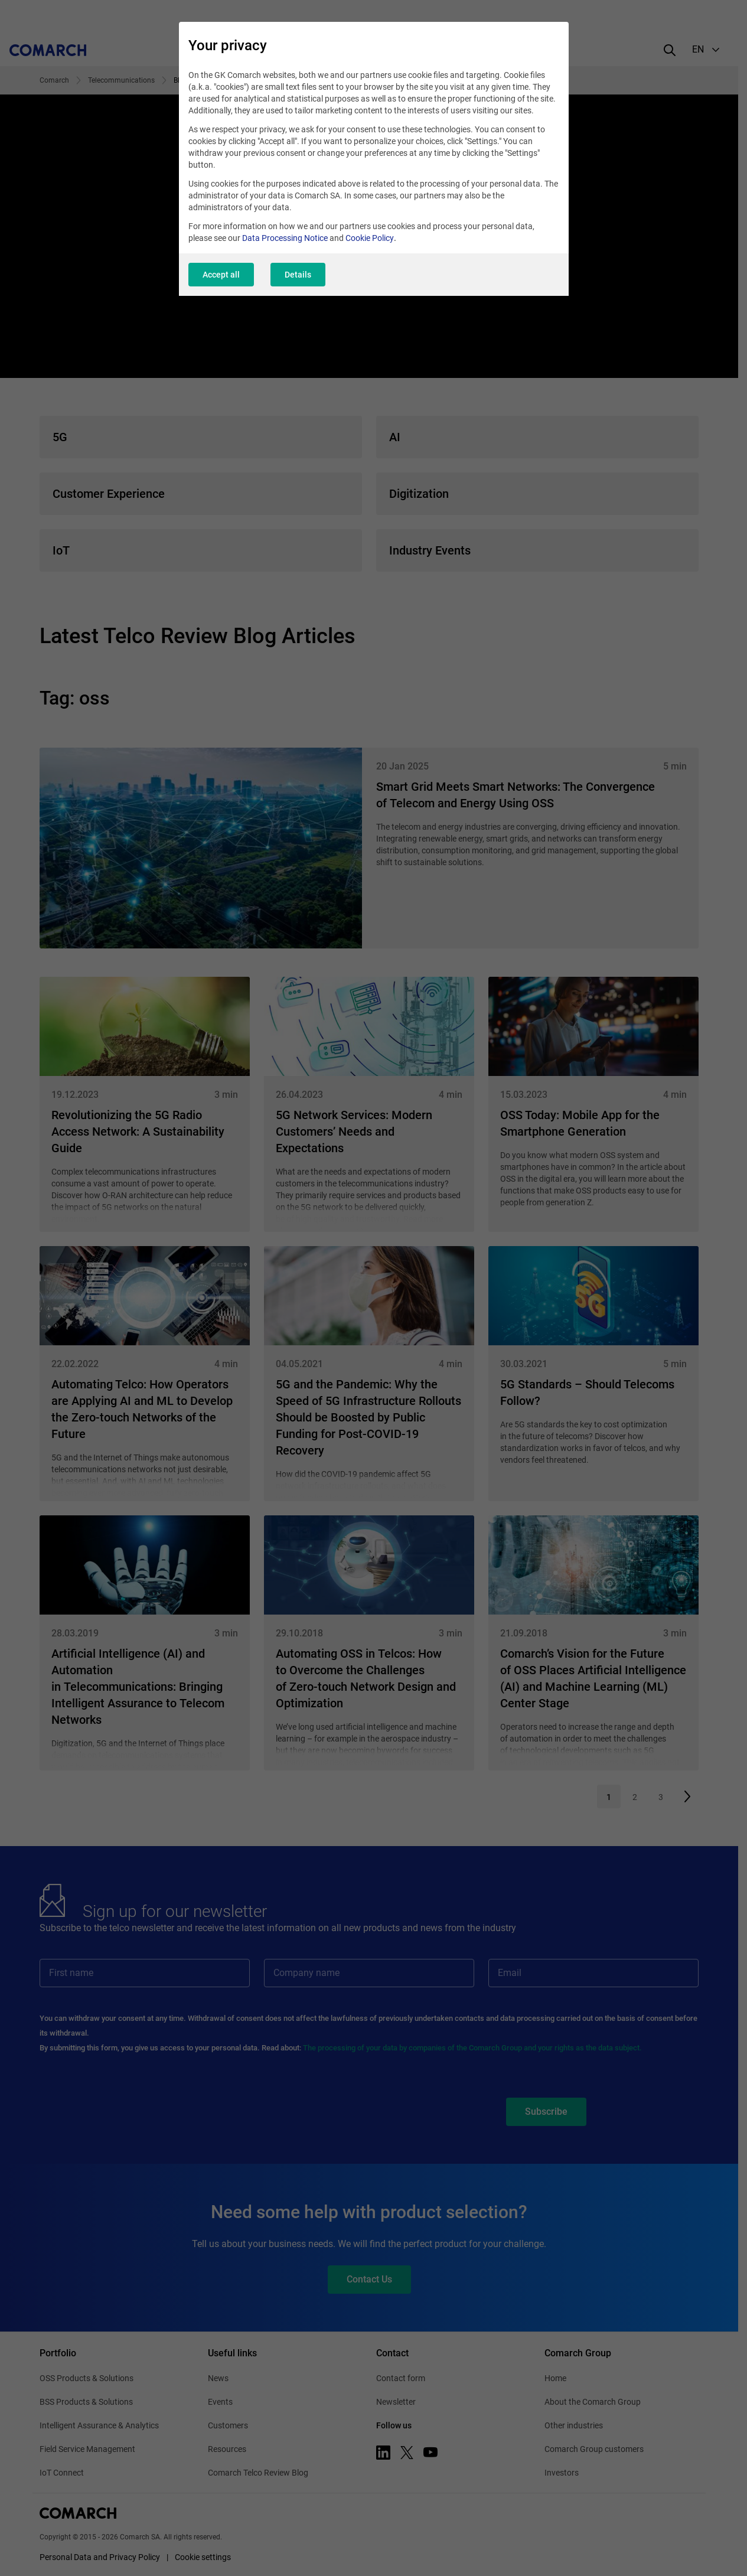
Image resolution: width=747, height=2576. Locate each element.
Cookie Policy (369, 238)
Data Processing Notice (285, 238)
